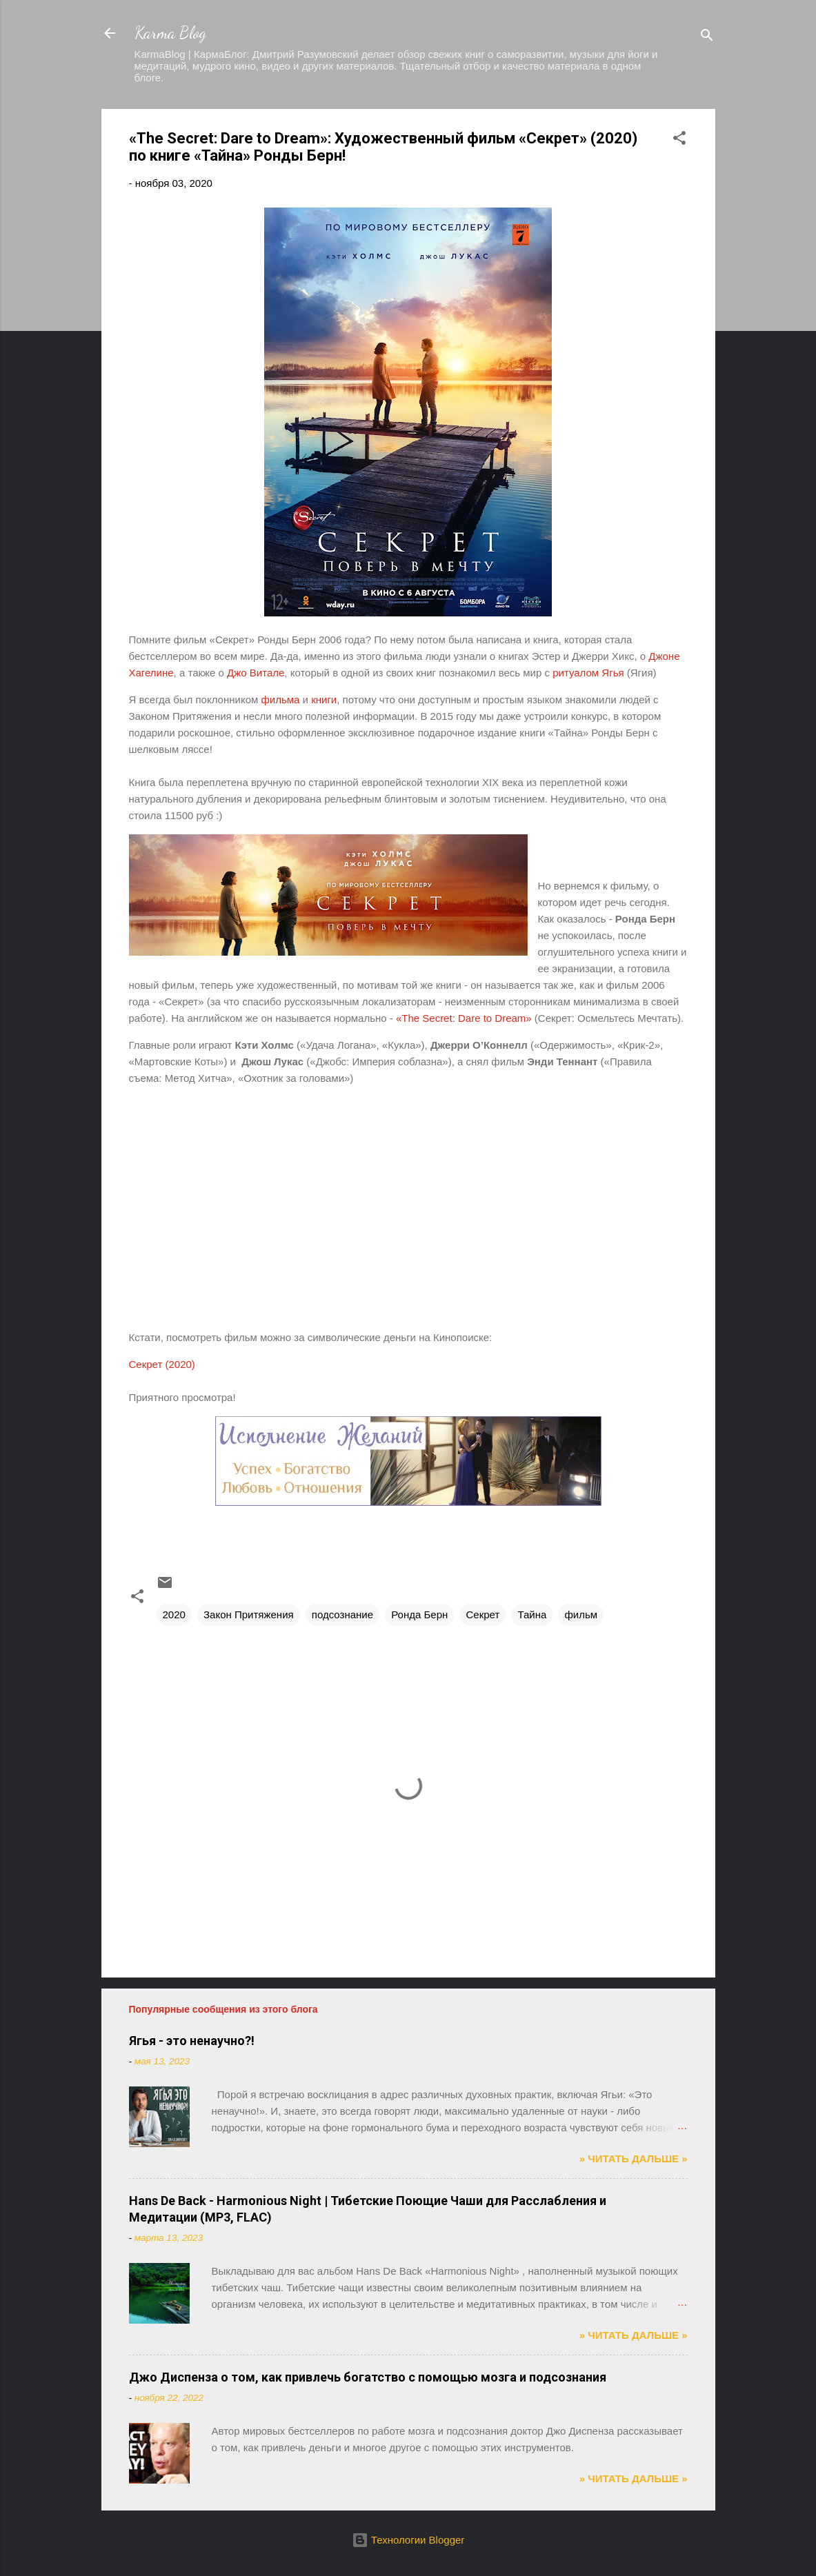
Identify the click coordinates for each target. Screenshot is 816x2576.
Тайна (531, 1614)
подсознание (342, 1614)
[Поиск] (707, 38)
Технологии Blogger (408, 2540)
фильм (580, 1614)
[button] (679, 140)
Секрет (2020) (162, 1364)
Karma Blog (170, 33)
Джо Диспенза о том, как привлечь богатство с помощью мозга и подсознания (367, 2377)
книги (324, 699)
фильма (280, 699)
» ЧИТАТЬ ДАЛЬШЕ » (633, 2158)
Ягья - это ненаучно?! (192, 2040)
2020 (174, 1614)
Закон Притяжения (248, 1614)
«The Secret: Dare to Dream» (464, 1018)
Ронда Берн (419, 1614)
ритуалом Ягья (588, 672)
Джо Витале (255, 672)
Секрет (482, 1614)
